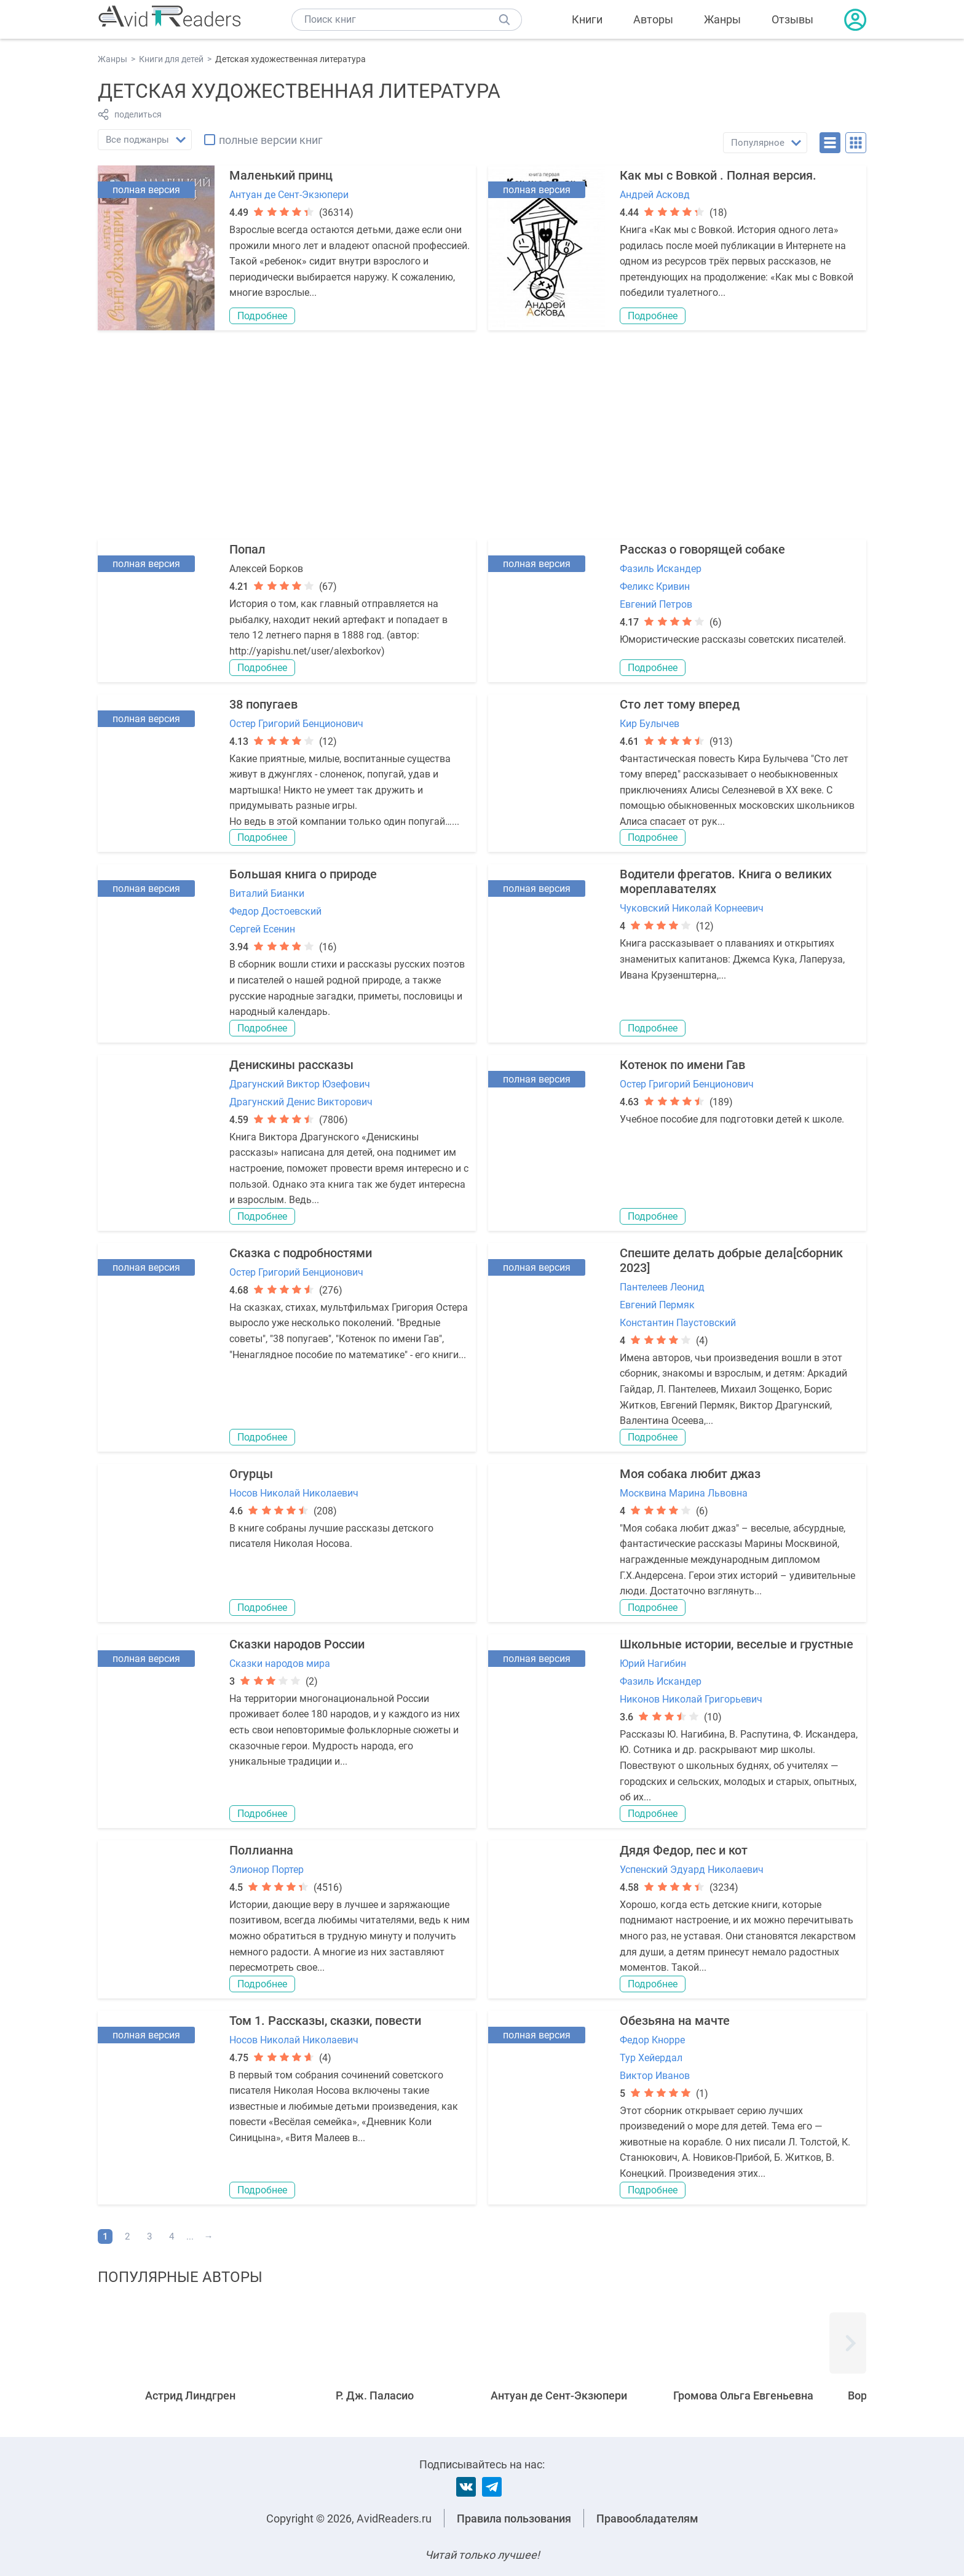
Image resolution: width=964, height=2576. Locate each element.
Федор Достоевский (275, 911)
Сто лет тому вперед (680, 704)
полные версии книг (271, 139)
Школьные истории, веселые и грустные (736, 1644)
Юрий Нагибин (653, 1663)
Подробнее (262, 316)
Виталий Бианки (266, 893)
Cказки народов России (297, 1644)
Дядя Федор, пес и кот (684, 1850)
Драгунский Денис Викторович (301, 1102)
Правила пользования (514, 2518)
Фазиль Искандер (660, 568)
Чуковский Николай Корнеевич (692, 908)
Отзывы (792, 19)
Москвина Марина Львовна (684, 1493)
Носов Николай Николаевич (293, 1493)
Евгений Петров (656, 604)
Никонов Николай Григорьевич (691, 1699)
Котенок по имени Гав (682, 1064)
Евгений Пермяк (657, 1305)
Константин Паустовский (678, 1323)
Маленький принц (281, 175)
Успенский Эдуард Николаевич (692, 1869)
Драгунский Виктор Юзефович (299, 1084)
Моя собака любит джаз (690, 1473)
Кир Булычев (649, 723)
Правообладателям (647, 2518)
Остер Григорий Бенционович (296, 723)
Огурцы (251, 1473)
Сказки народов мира (279, 1663)
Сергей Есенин (262, 929)
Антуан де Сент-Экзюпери (289, 195)
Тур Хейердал (651, 2058)
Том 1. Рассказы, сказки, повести (325, 2020)
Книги (587, 19)
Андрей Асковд (655, 195)
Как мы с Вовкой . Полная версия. (718, 175)
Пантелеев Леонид (662, 1287)
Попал (247, 549)
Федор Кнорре (652, 2040)
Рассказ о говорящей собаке (702, 549)
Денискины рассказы (291, 1064)
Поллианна (261, 1850)
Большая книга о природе (303, 874)
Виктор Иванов (655, 2075)
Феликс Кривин (655, 586)
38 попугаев (263, 704)
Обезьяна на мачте (675, 2020)
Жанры (722, 19)
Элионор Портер (266, 1869)
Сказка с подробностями (300, 1253)
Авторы (653, 19)
